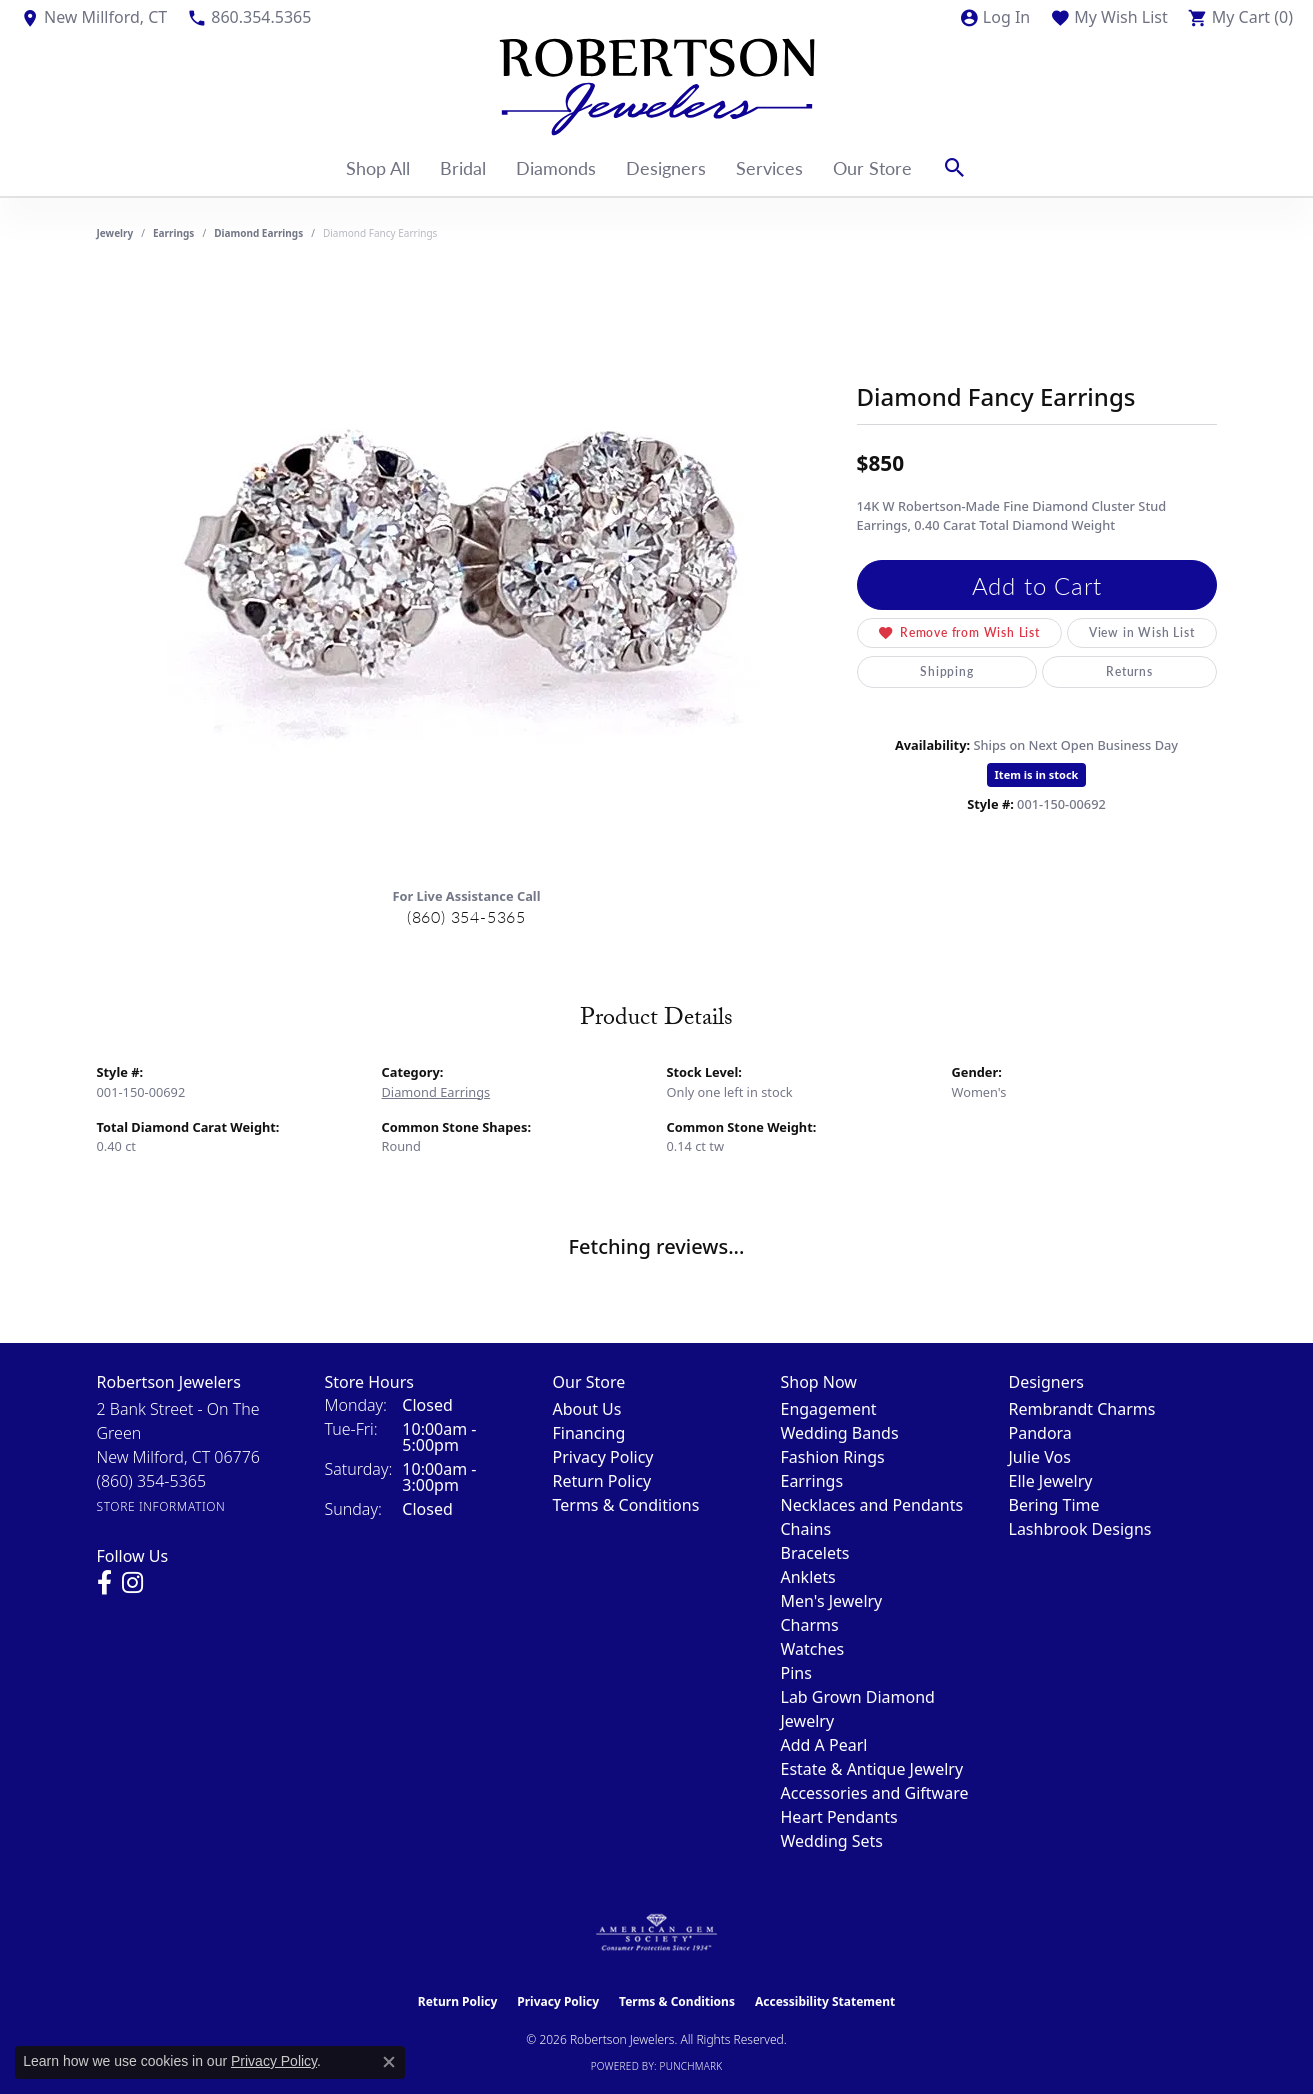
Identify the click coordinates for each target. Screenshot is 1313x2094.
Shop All (378, 167)
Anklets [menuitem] (808, 1577)
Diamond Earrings (258, 233)
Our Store (872, 167)
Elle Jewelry (1051, 1481)
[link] (93, 17)
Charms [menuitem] (810, 1625)
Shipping (946, 671)
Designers (666, 167)
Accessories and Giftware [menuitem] (875, 1793)
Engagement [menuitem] (829, 1409)
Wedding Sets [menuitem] (832, 1841)
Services (769, 167)
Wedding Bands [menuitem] (840, 1433)
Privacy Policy (603, 1457)
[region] (467, 571)
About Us (587, 1409)
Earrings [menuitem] (812, 1481)
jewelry (115, 233)
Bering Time (1054, 1505)
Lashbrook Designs (1080, 1529)
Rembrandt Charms (1082, 1409)
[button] (994, 17)
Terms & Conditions (626, 1505)
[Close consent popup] (389, 2062)
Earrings (173, 233)
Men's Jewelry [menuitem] (832, 1601)
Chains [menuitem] (806, 1529)
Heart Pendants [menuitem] (839, 1817)
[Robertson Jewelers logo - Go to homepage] (657, 87)
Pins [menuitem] (796, 1673)
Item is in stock (1037, 774)
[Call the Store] (152, 1481)
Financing (589, 1433)
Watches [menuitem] (813, 1649)
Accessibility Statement (825, 2001)
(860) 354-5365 (466, 916)
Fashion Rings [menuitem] (833, 1457)
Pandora (1040, 1433)
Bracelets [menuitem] (815, 1553)
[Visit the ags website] (656, 1933)
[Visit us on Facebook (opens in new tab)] (104, 1583)
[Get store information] (161, 1506)
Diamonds (556, 167)
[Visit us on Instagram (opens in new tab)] (132, 1583)
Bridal (463, 167)
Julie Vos (1040, 1457)
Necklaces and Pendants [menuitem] (872, 1505)
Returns (1129, 671)
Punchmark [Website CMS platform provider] (691, 2066)
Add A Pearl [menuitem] (824, 1745)
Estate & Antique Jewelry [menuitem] (872, 1769)
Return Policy (602, 1481)
